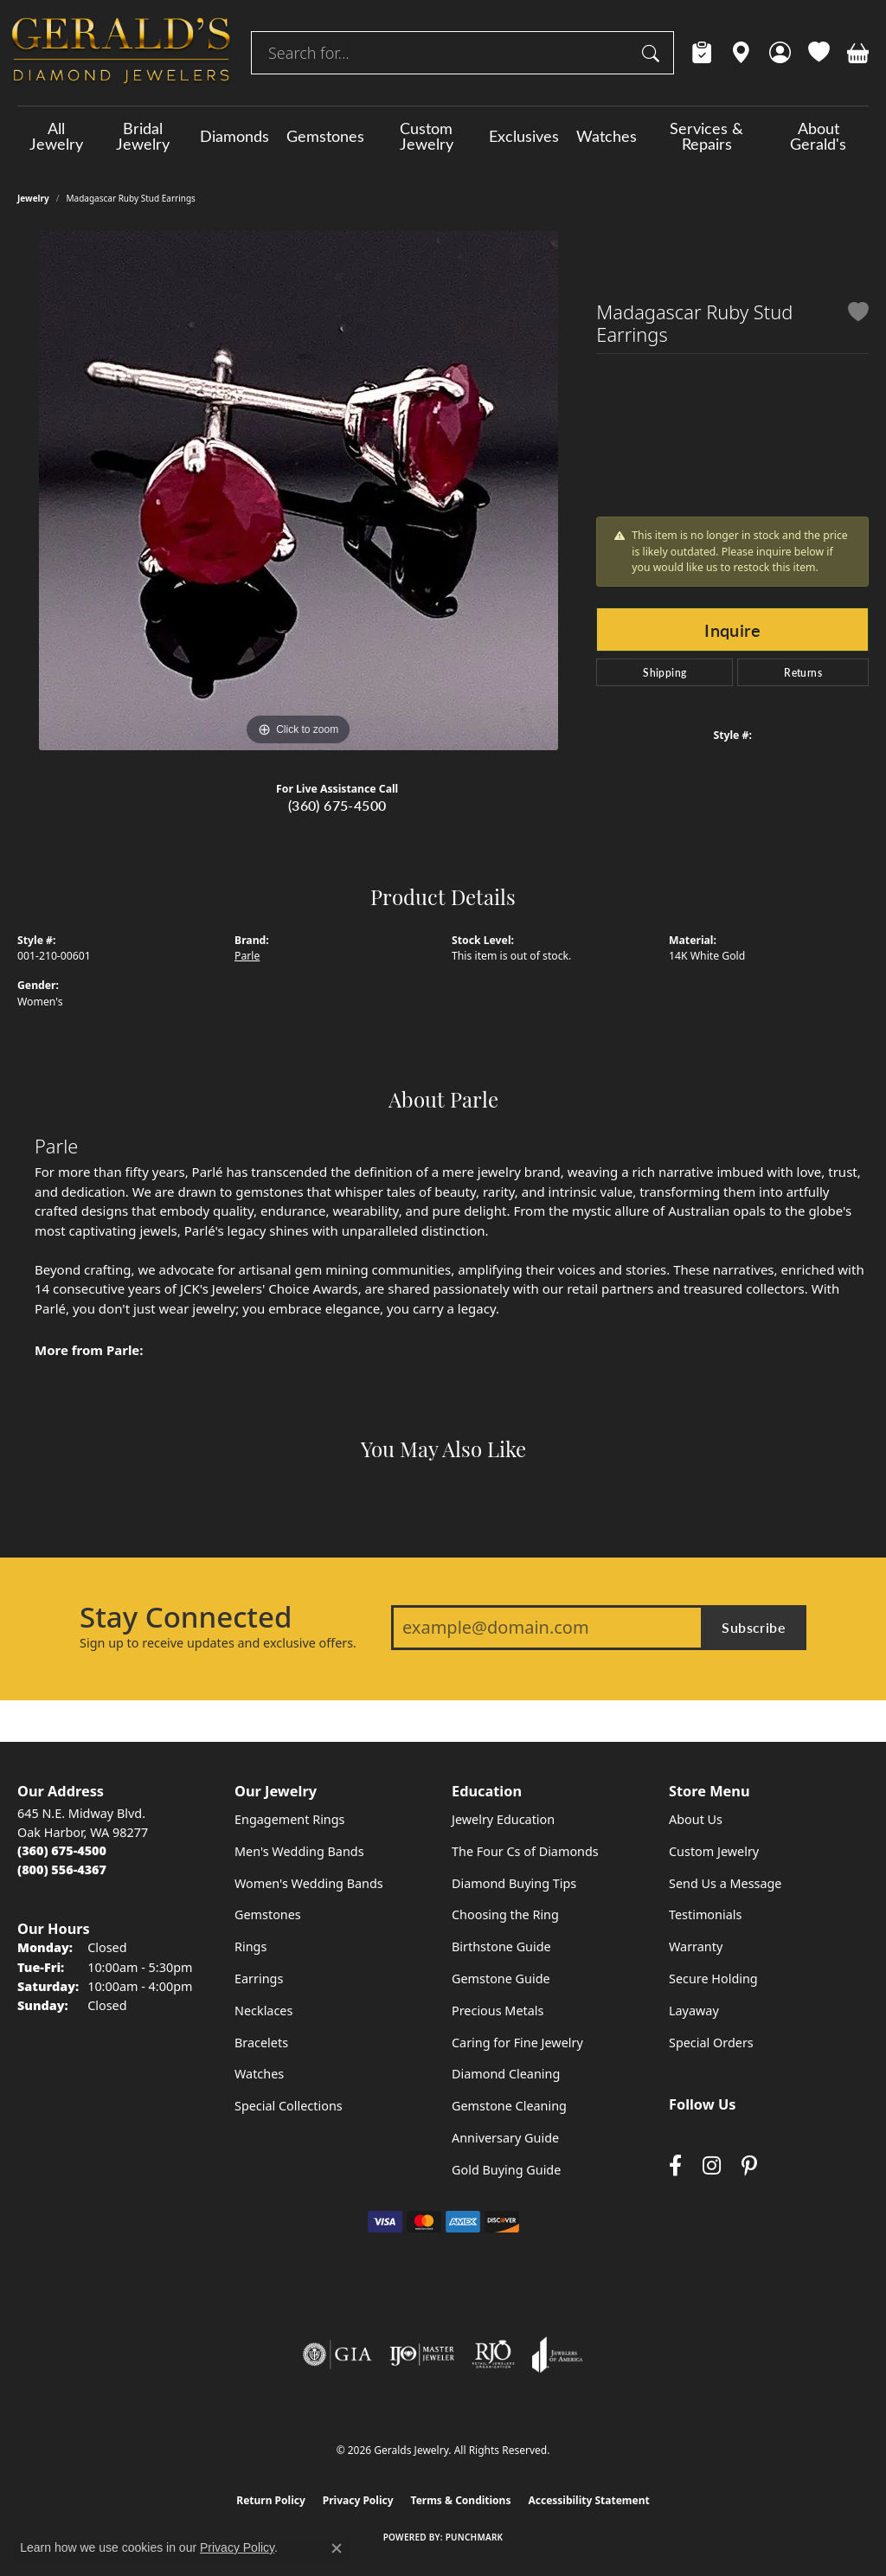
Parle (247, 955)
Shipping (664, 672)
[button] (780, 52)
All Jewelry (56, 136)
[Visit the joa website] (557, 2354)
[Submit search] (653, 53)
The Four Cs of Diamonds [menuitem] (525, 1851)
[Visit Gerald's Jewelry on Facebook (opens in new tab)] (675, 2165)
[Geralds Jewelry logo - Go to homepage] (121, 53)
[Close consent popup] (336, 2548)
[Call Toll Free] (61, 1869)
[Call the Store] (61, 1850)
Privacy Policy (358, 2500)
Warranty (695, 1946)
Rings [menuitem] (250, 1946)
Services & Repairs (706, 136)
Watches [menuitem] (259, 2073)
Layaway (694, 2010)
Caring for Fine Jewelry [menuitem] (517, 2042)
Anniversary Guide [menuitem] (505, 2138)
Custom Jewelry (426, 136)
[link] (702, 52)
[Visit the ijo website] (421, 2354)
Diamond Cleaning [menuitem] (506, 2073)
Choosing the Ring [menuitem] (505, 1914)
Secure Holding (713, 1978)
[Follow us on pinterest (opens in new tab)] (749, 2165)
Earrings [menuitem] (258, 1978)
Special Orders (711, 2042)
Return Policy (270, 2500)
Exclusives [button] (524, 135)
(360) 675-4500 (337, 805)
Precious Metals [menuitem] (497, 2010)
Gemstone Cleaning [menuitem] (509, 2105)
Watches (606, 135)
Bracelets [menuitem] (261, 2042)
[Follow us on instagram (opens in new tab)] (712, 2165)
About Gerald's (818, 136)
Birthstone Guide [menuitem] (501, 1946)
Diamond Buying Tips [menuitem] (514, 1883)
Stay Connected (186, 1617)
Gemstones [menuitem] (267, 1914)
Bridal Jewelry (143, 136)
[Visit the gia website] (337, 2354)
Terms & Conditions (461, 2500)
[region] (298, 490)
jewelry (33, 198)
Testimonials (705, 1914)
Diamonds (234, 135)
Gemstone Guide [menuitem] (501, 1978)
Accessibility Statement (588, 2500)
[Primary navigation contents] (443, 136)
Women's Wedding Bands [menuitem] (308, 1883)
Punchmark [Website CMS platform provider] (475, 2537)
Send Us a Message (725, 1883)
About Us (695, 1819)
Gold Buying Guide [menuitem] (506, 2170)
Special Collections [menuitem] (288, 2105)
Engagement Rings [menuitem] (289, 1819)
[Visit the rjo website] (493, 2354)
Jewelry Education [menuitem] (503, 1819)
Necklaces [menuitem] (263, 2010)
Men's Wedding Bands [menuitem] (299, 1851)
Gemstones (325, 135)
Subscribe (754, 1627)
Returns (803, 672)
